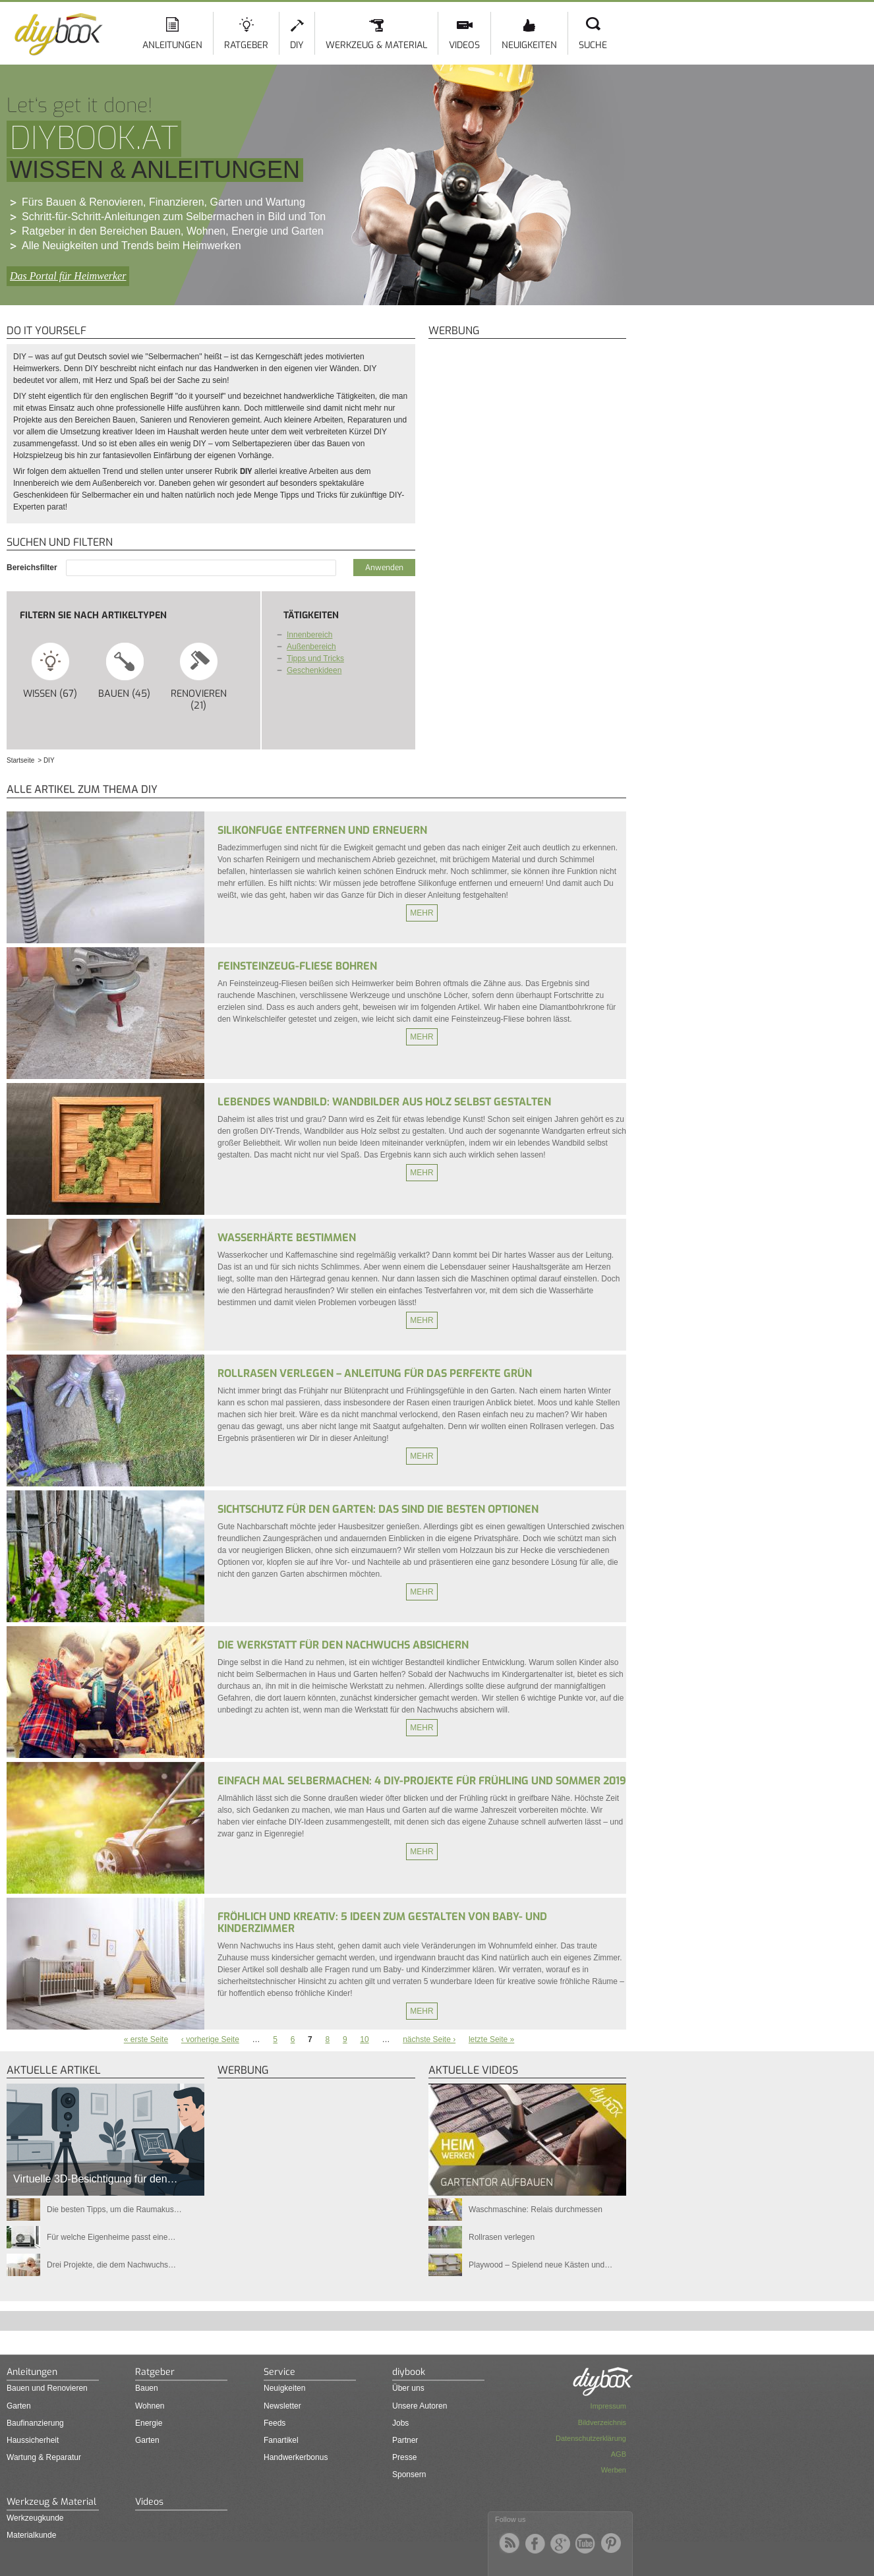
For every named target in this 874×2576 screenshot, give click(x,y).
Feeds (274, 2423)
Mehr (421, 913)
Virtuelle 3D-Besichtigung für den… (95, 2178)
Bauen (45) (125, 670)
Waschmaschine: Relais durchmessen (535, 2209)
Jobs (400, 2423)
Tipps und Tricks (315, 658)
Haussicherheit (33, 2440)
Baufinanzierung (35, 2423)
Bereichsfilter (33, 567)
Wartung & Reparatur (44, 2457)
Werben (613, 2470)
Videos (464, 45)
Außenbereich (311, 646)
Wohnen (149, 2406)
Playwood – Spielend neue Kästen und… (540, 2264)
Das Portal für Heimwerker (68, 275)
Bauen (146, 2388)
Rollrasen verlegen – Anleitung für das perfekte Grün (375, 1373)
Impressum (608, 2406)
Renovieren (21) (198, 676)
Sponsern (409, 2474)
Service (279, 2372)
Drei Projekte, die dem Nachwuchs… (111, 2264)
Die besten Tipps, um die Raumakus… (114, 2209)
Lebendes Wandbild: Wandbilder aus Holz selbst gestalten (384, 1102)
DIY (297, 45)
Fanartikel (281, 2440)
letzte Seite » (491, 2039)
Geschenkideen (314, 670)
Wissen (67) (50, 670)
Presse (404, 2457)
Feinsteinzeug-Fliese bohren (297, 966)
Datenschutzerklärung (591, 2438)
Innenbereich (309, 634)
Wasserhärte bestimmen (287, 1237)
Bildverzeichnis (602, 2422)
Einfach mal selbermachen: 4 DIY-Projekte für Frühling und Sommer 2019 (422, 1781)
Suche (593, 45)
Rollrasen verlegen (502, 2237)
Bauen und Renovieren (47, 2388)
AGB (618, 2454)
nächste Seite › (429, 2039)
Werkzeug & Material (376, 45)
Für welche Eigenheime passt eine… (111, 2237)
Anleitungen (172, 45)
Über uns (408, 2388)
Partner (405, 2440)
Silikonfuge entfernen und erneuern (322, 830)
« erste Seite (146, 2039)
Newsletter (282, 2406)
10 (364, 2039)
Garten (19, 2406)
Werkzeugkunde (35, 2518)
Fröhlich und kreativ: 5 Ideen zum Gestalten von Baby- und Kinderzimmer (382, 1922)
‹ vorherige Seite (210, 2039)
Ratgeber (246, 45)
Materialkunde (31, 2535)
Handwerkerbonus (296, 2457)
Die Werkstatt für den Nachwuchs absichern (343, 1645)
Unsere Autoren (419, 2406)
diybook (408, 2372)
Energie (148, 2423)
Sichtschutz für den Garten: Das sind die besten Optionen (378, 1509)
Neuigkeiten (529, 45)
